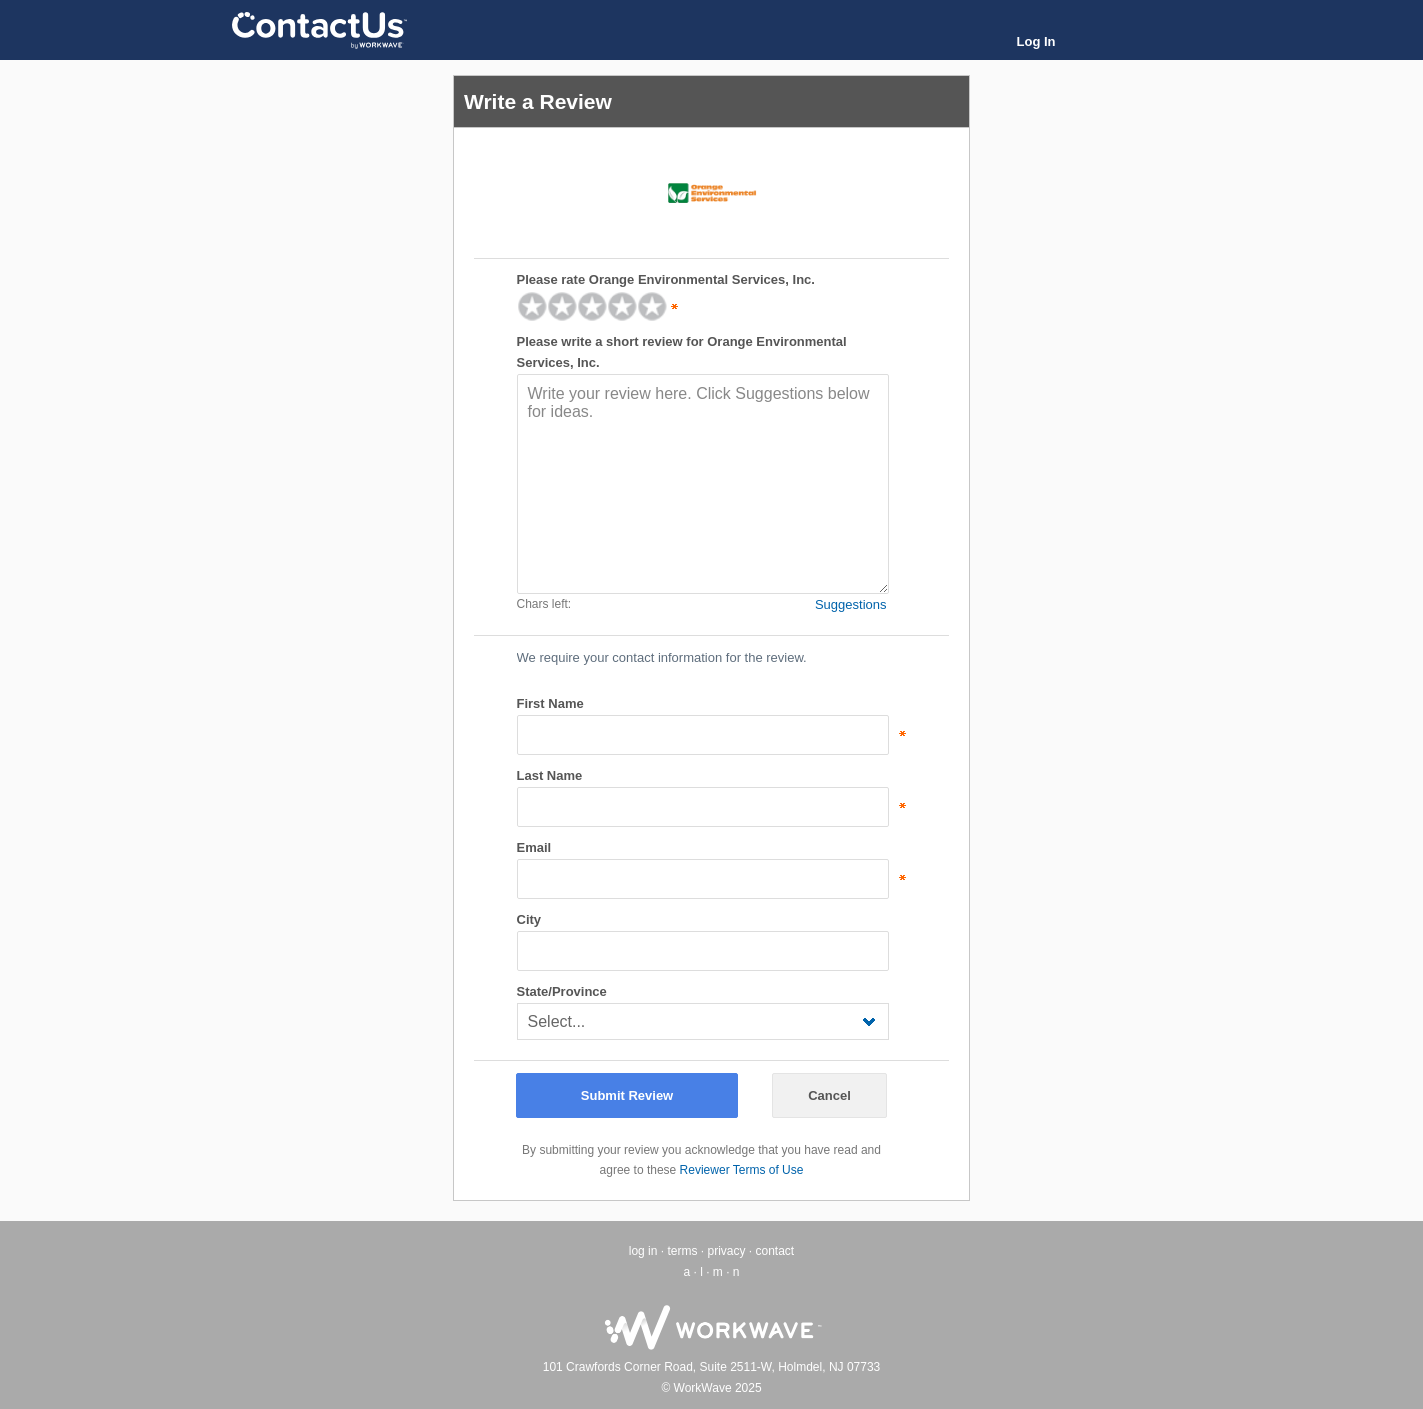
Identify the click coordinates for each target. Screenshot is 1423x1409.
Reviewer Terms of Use (742, 1170)
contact (775, 1251)
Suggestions (851, 604)
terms (682, 1251)
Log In (1036, 41)
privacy (726, 1251)
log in (643, 1251)
